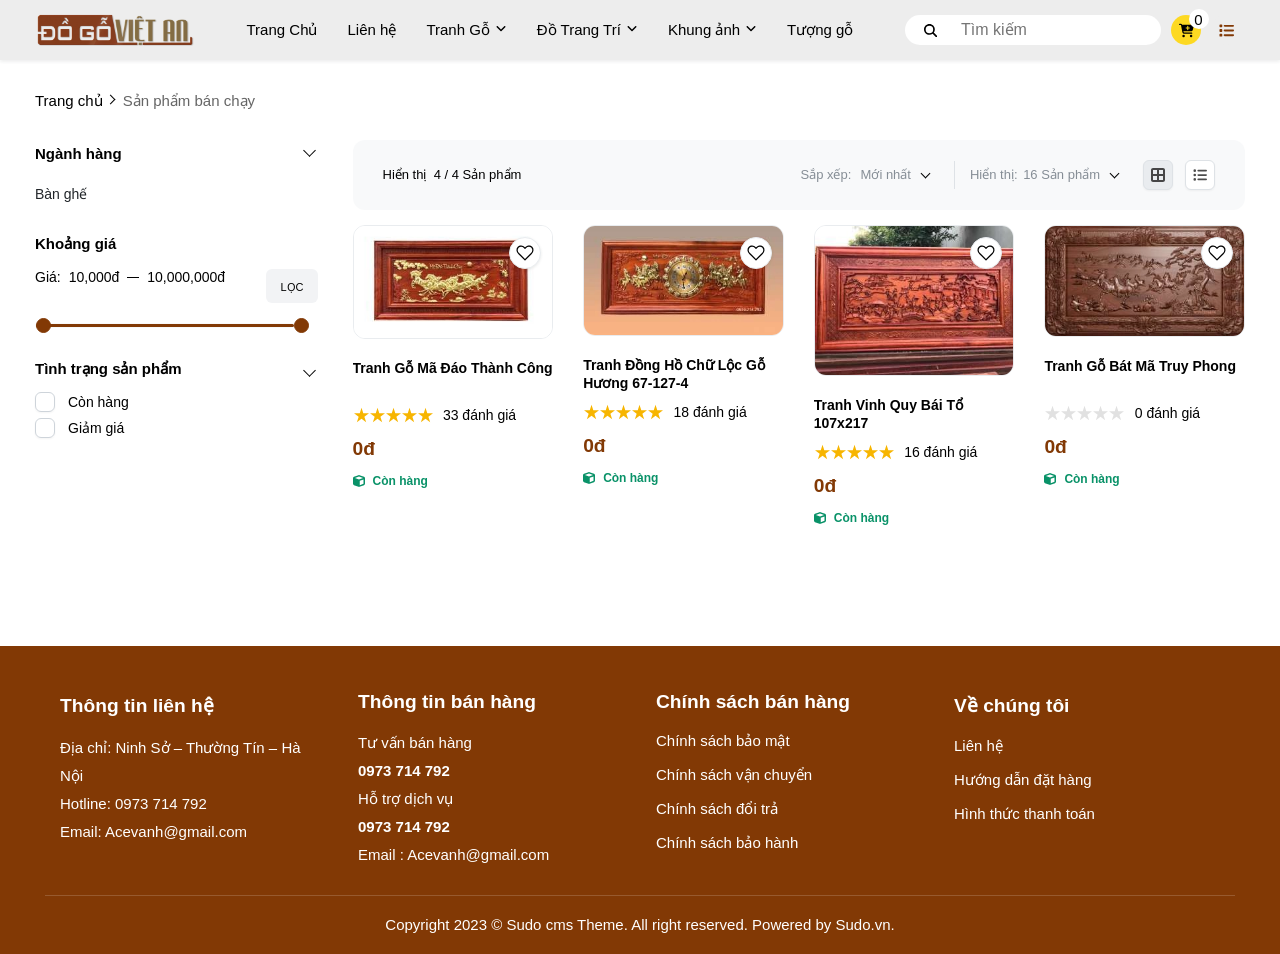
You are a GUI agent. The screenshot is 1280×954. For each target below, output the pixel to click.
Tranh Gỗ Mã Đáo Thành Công (453, 368)
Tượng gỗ (820, 29)
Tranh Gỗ (466, 30)
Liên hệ (372, 29)
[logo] (115, 30)
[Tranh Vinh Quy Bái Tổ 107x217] (914, 300)
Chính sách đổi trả (717, 808)
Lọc (291, 287)
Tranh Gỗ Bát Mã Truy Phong (1140, 366)
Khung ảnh (712, 30)
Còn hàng (98, 402)
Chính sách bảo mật (723, 740)
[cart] (1186, 30)
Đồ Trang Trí (587, 30)
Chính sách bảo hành (727, 842)
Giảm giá (96, 428)
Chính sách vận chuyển (734, 774)
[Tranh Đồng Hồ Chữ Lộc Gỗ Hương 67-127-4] (683, 280)
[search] (1033, 30)
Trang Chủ (282, 29)
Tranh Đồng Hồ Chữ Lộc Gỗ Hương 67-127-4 (674, 374)
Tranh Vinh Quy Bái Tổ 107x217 (888, 414)
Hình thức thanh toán (1024, 813)
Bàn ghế (61, 194)
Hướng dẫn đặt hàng (1023, 779)
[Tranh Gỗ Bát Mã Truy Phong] (1144, 281)
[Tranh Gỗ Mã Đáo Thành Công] (453, 282)
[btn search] (931, 30)
